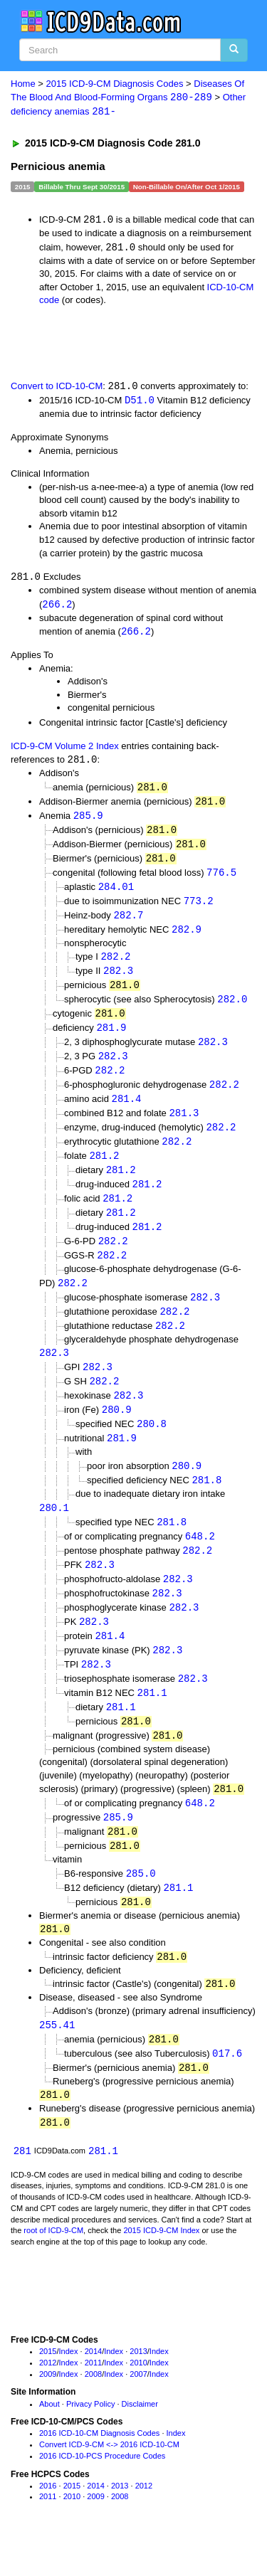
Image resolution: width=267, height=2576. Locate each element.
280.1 (54, 1530)
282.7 (128, 922)
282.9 (186, 937)
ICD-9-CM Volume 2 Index (65, 749)
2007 (138, 2410)
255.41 (57, 2058)
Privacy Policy (90, 2440)
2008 (93, 2410)
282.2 (115, 965)
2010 (138, 2399)
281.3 (184, 1126)
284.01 (116, 893)
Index (68, 2388)
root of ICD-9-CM (53, 2266)
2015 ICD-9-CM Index (161, 2266)
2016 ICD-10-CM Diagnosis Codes (99, 2470)
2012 (47, 2399)
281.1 (152, 1720)
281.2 (104, 1170)
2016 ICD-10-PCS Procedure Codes (102, 2492)
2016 (47, 2522)
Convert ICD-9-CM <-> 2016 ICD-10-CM (109, 2480)
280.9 (117, 1430)
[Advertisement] (114, 343)
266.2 (57, 607)
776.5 (221, 879)
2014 (93, 2388)
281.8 (206, 1502)
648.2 (200, 1559)
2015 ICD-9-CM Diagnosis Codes (115, 83)
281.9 (111, 1038)
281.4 (126, 1111)
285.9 (88, 820)
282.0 (232, 1009)
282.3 (118, 980)
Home (23, 83)
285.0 (141, 1905)
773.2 (199, 908)
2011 (93, 2399)
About (49, 2440)
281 (22, 2186)
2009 (47, 2410)
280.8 (152, 1445)
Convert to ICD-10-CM (57, 388)
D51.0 (140, 402)
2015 (47, 2388)
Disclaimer (140, 2440)
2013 (138, 2388)
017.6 (227, 2087)
